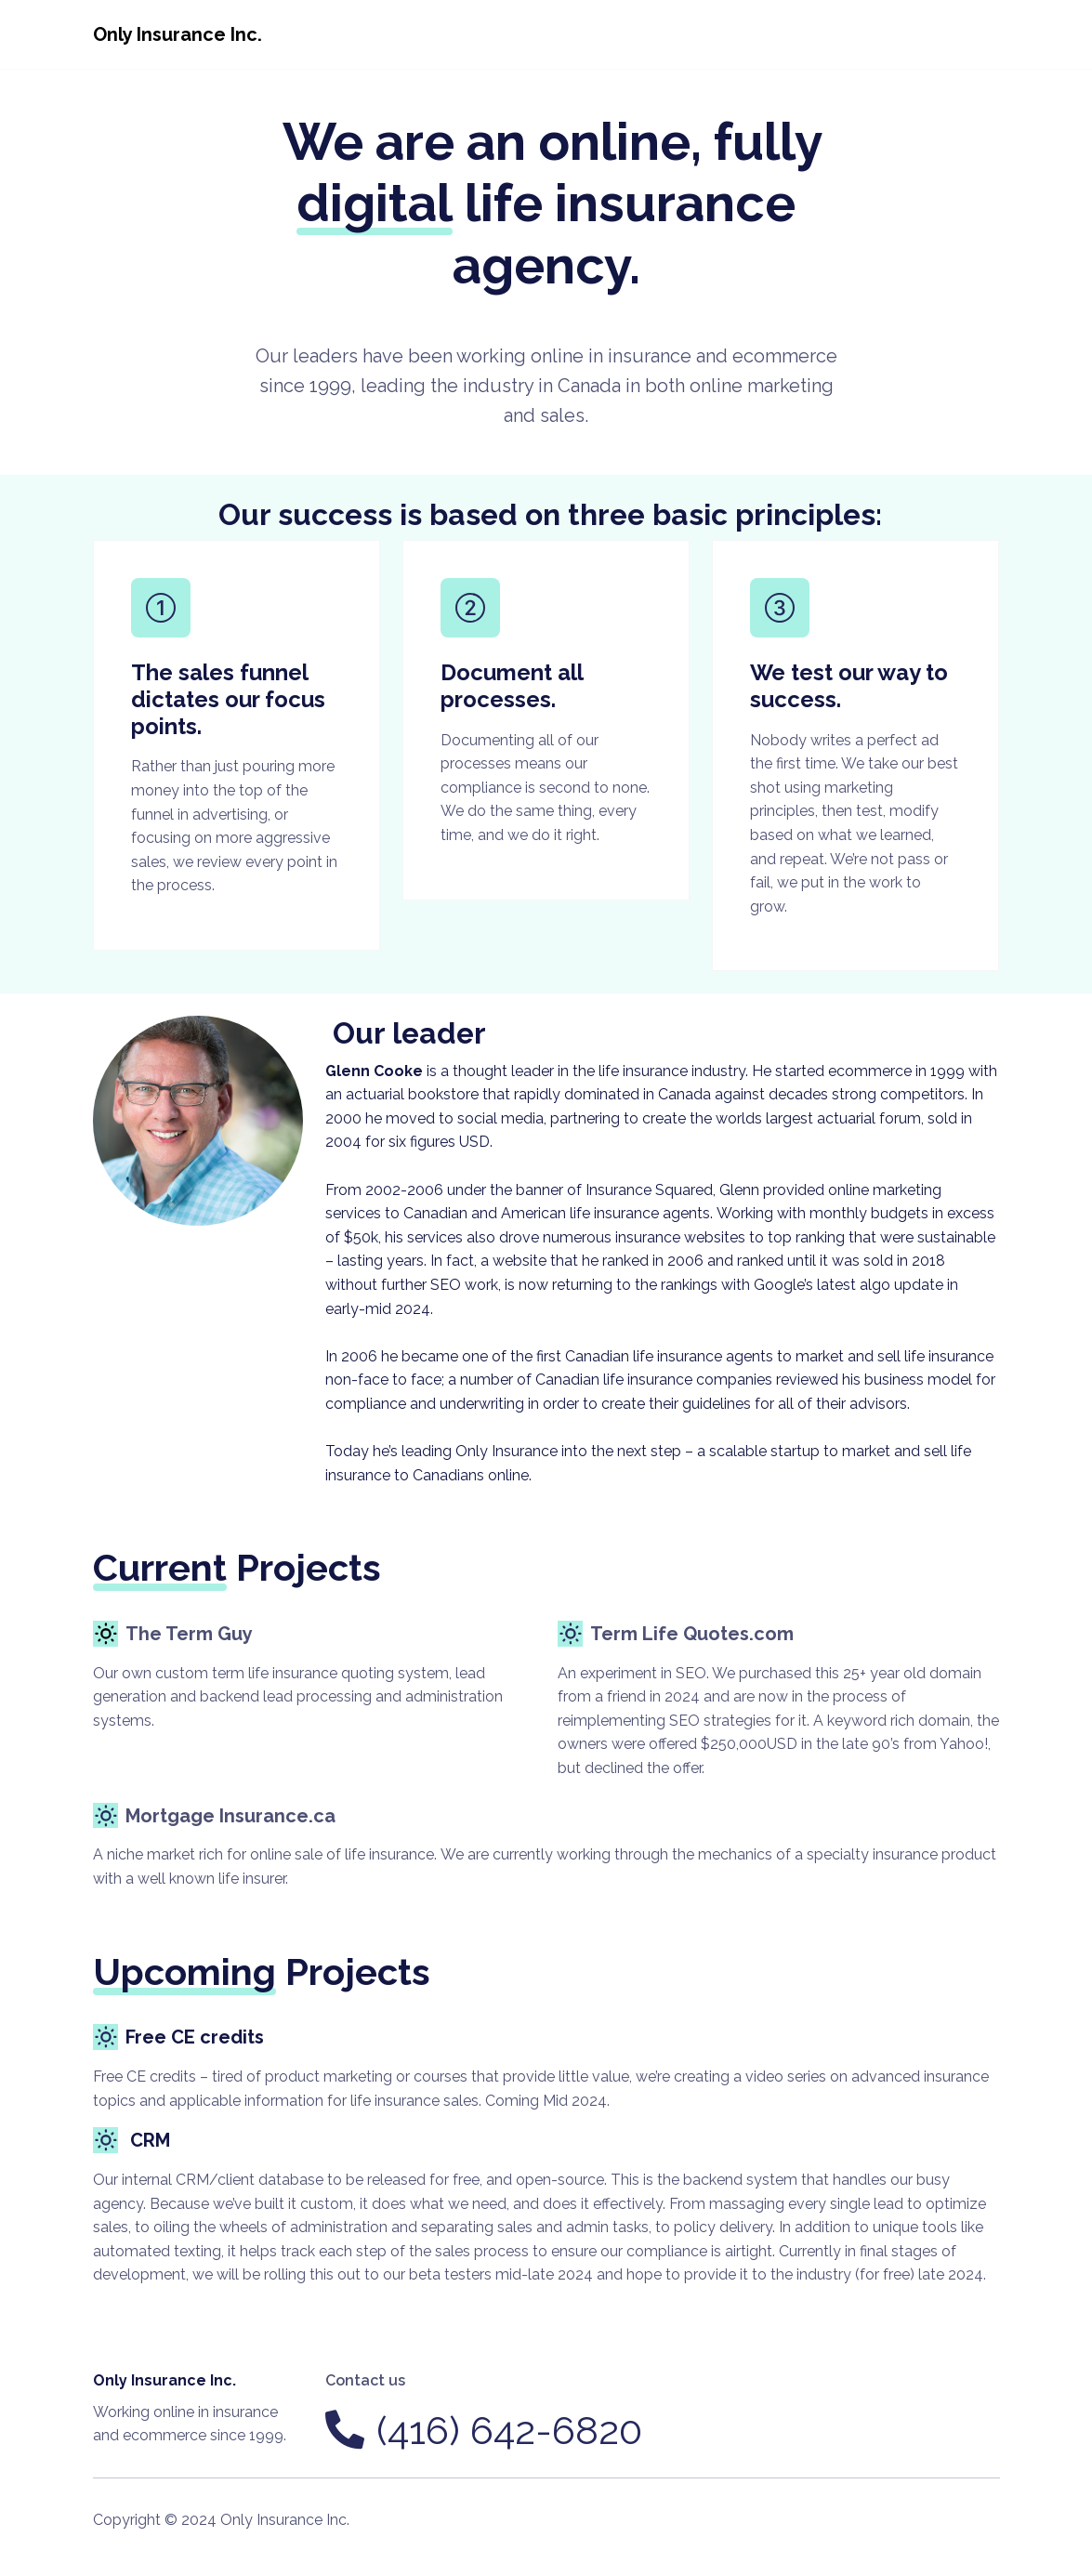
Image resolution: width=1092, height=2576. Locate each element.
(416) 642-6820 (509, 2430)
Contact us (365, 2380)
